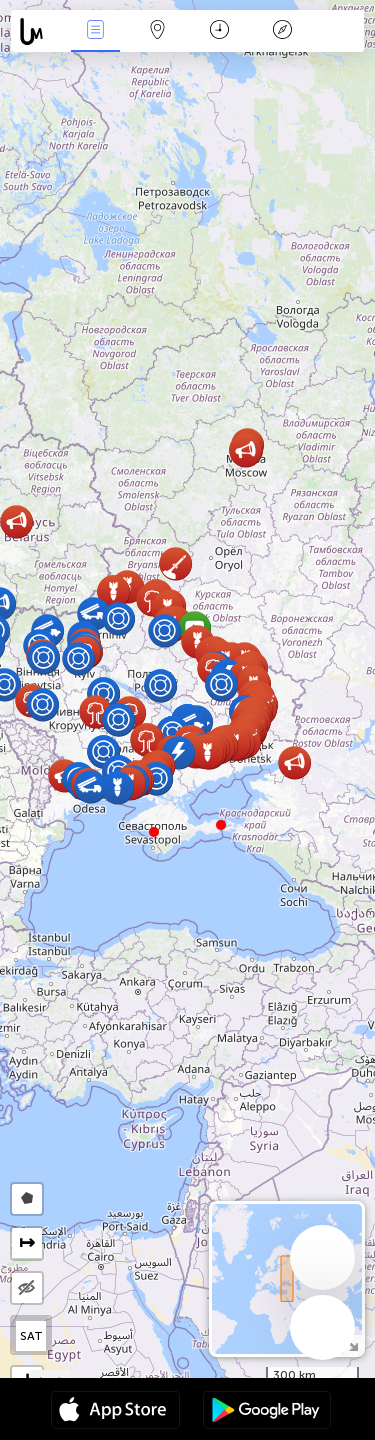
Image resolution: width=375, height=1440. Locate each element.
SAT (31, 1336)
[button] (221, 825)
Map (158, 31)
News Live (95, 31)
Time (219, 31)
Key (282, 31)
